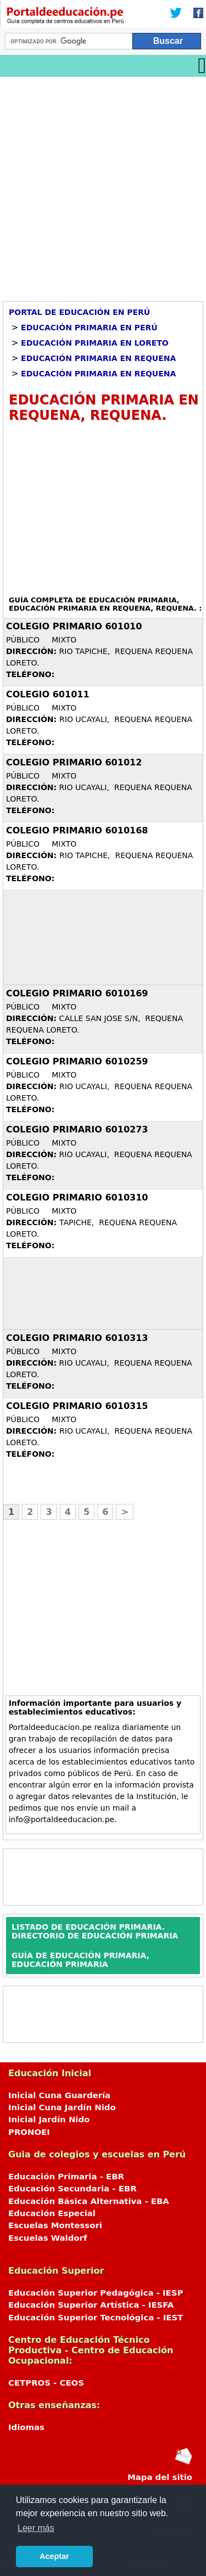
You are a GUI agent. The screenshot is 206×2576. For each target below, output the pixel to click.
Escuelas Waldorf (47, 2238)
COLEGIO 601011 (48, 694)
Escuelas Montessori (55, 2225)
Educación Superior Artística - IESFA (91, 2305)
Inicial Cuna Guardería (59, 2095)
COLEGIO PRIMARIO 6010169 (77, 993)
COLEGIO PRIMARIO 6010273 (77, 1129)
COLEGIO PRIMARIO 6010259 (77, 1061)
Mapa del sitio (159, 2477)
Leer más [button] (36, 2528)
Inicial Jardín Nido (49, 2119)
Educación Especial (52, 2213)
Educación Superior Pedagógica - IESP (95, 2293)
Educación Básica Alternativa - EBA (88, 2201)
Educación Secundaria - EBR (72, 2189)
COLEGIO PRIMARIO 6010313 (77, 1338)
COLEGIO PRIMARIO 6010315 (77, 1406)
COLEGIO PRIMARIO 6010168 (77, 830)
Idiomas (26, 2427)
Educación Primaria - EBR (66, 2177)
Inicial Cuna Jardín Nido (62, 2107)
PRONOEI (29, 2132)
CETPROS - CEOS (46, 2383)
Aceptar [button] (54, 2556)
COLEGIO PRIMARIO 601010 (74, 626)
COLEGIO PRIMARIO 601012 (74, 762)
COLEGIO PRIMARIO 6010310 (77, 1197)
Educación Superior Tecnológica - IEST (95, 2318)
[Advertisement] (103, 185)
